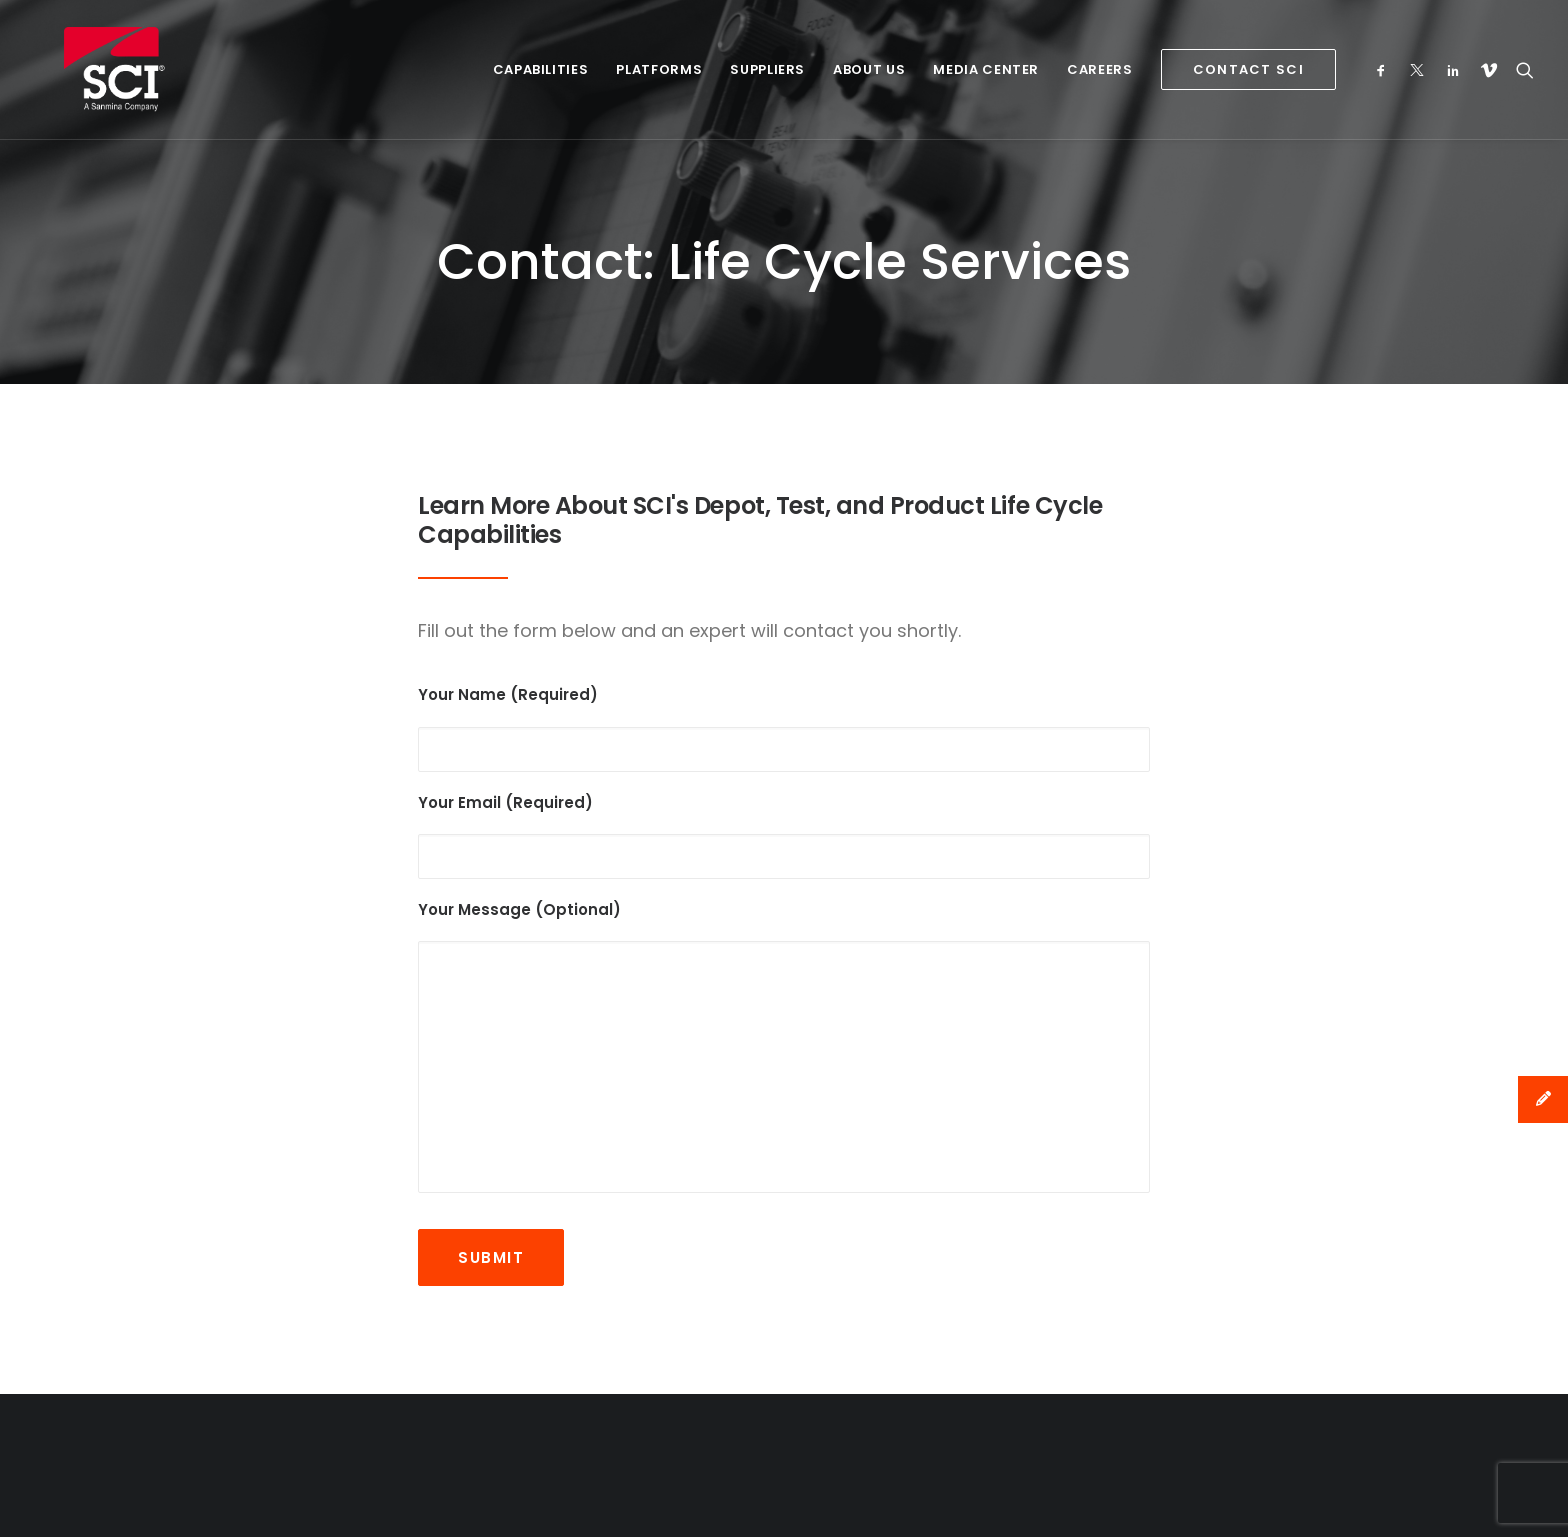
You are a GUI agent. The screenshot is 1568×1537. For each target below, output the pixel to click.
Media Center (986, 69)
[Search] (1520, 69)
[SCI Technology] (85, 69)
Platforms (659, 69)
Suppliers (767, 69)
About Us (869, 69)
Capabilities (541, 69)
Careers (1100, 69)
